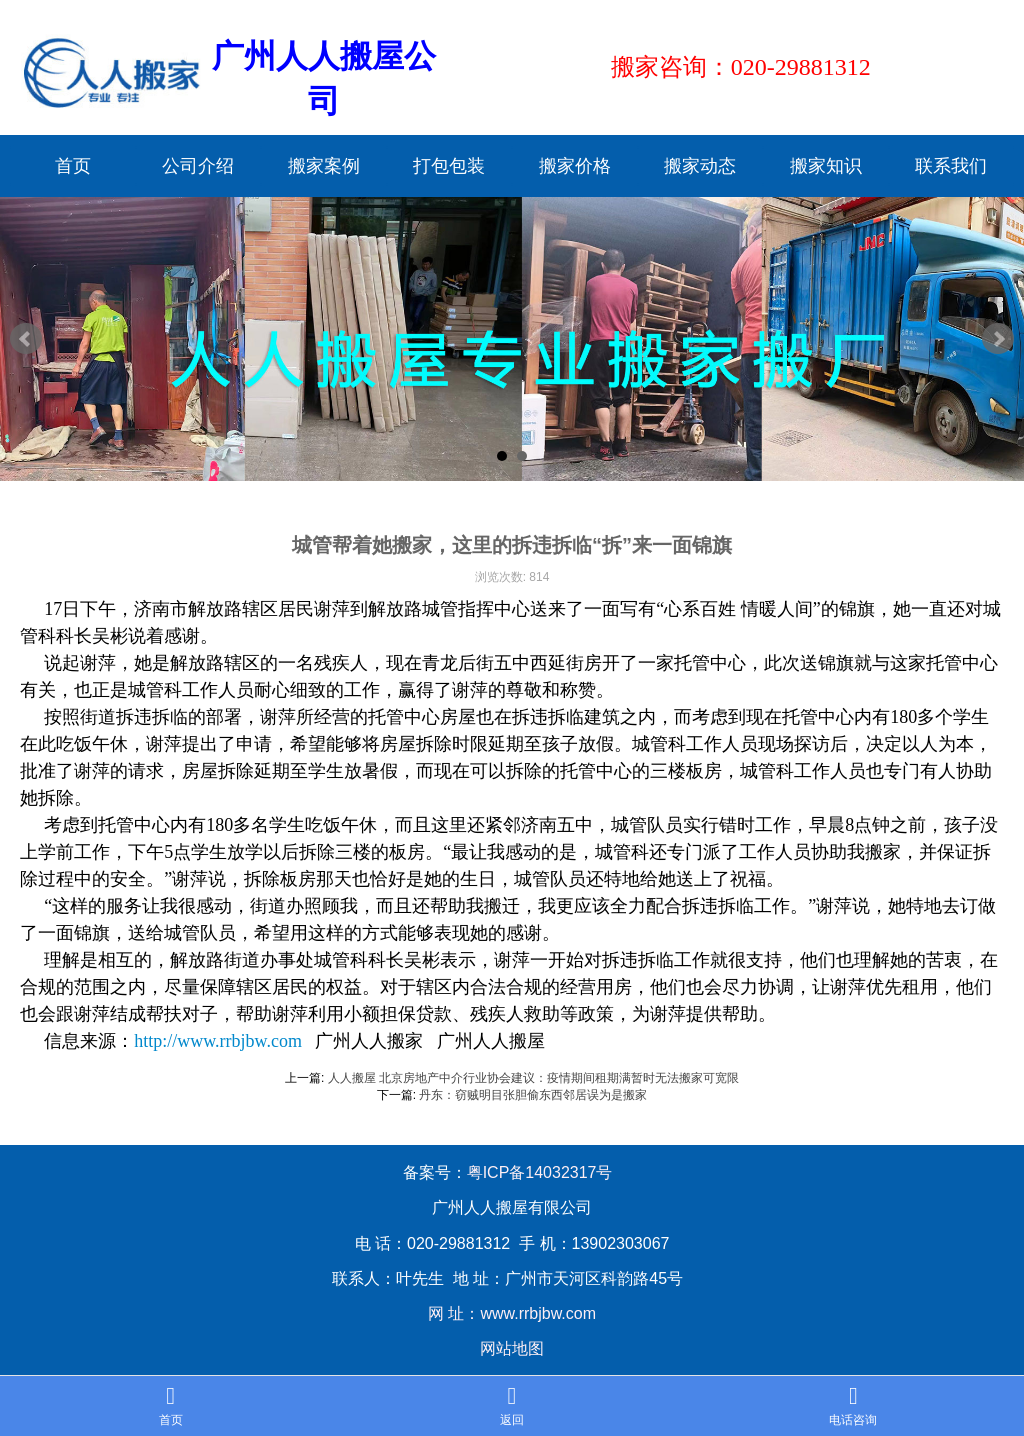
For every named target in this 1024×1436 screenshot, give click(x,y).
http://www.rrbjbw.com (218, 1041)
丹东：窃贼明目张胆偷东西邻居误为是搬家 (533, 1095)
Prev (26, 339)
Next (998, 339)
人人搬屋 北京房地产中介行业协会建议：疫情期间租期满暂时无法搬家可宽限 (533, 1078)
